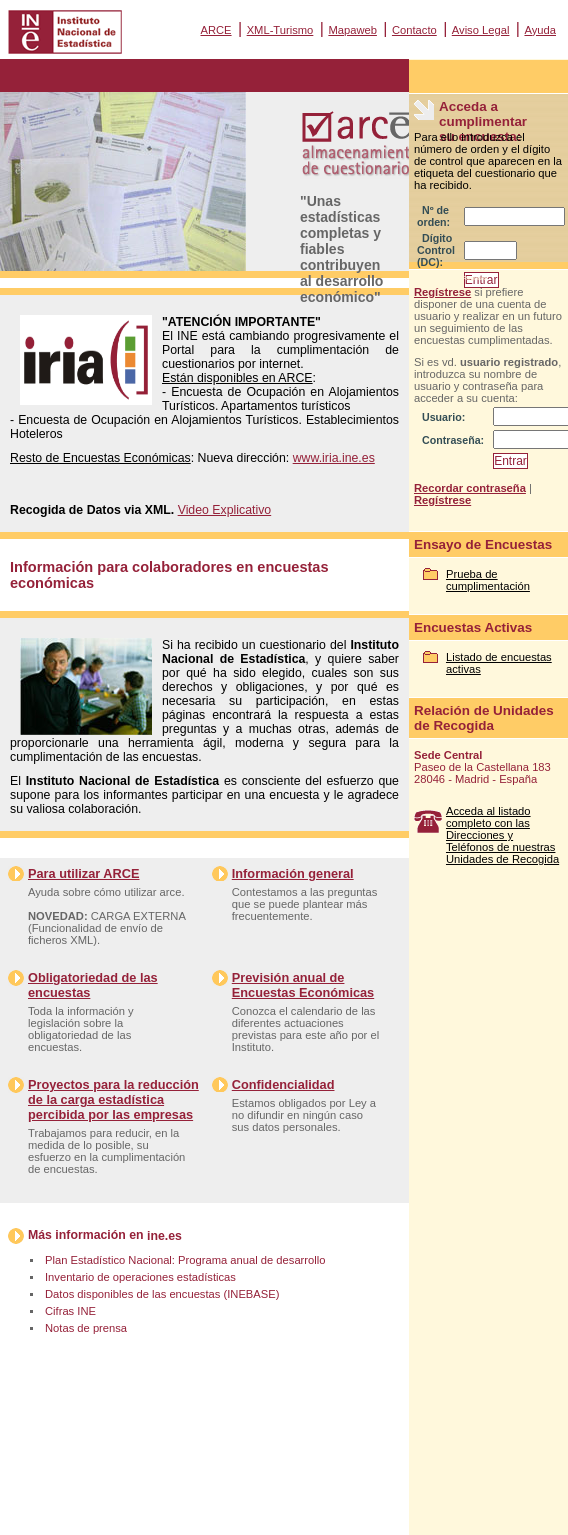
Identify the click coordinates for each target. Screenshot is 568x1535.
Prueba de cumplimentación (488, 580)
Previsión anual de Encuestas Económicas (303, 985)
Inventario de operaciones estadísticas (140, 1277)
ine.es (164, 1236)
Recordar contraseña (470, 488)
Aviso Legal (481, 30)
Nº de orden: (433, 216)
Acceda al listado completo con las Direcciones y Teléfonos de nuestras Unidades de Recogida (502, 835)
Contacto (414, 30)
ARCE (215, 30)
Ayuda (540, 30)
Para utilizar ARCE (83, 873)
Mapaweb (352, 30)
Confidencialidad (283, 1084)
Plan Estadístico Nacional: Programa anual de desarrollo (185, 1260)
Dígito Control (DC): (436, 250)
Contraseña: (453, 440)
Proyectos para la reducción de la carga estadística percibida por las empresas (113, 1099)
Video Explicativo (225, 510)
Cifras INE (70, 1311)
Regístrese (442, 292)
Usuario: (443, 417)
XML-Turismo (280, 30)
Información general (293, 873)
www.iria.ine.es (334, 458)
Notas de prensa (86, 1328)
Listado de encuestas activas (499, 663)
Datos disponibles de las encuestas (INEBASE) (162, 1294)
